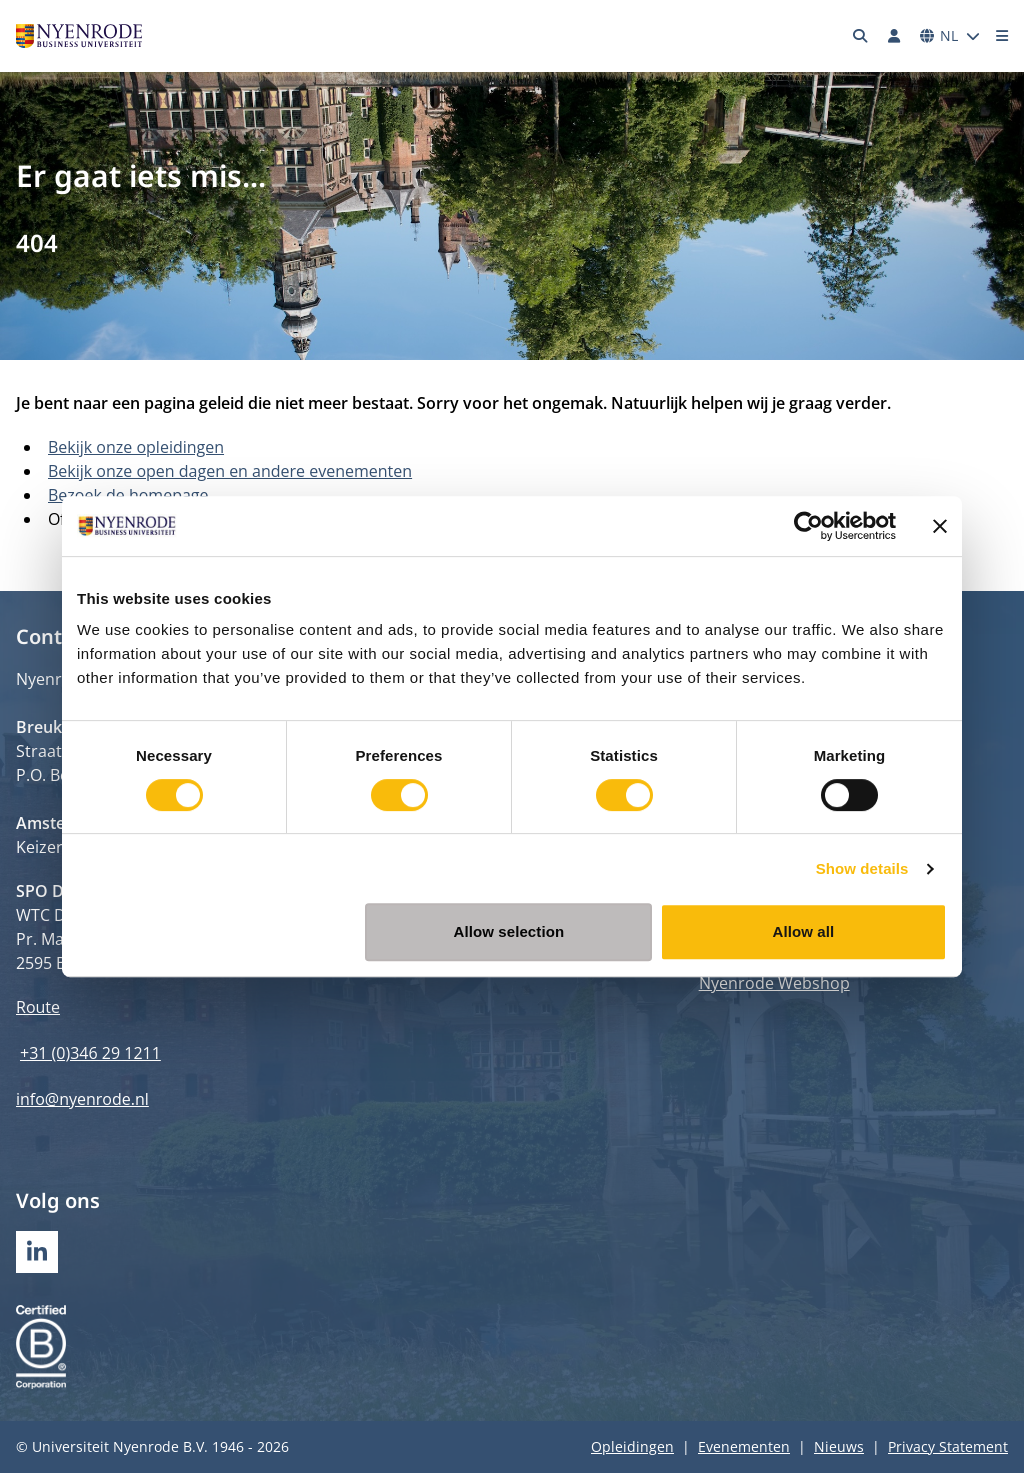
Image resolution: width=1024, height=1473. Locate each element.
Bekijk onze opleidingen (136, 447)
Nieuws (839, 1446)
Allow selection (509, 931)
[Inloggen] (894, 36)
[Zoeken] (861, 36)
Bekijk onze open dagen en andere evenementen (230, 471)
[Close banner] (940, 526)
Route (38, 1007)
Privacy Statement (948, 1446)
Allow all (804, 931)
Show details (862, 868)
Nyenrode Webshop (774, 983)
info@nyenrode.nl (82, 1099)
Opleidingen (632, 1446)
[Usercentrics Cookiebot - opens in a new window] (808, 526)
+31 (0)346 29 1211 (90, 1053)
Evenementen (744, 1446)
